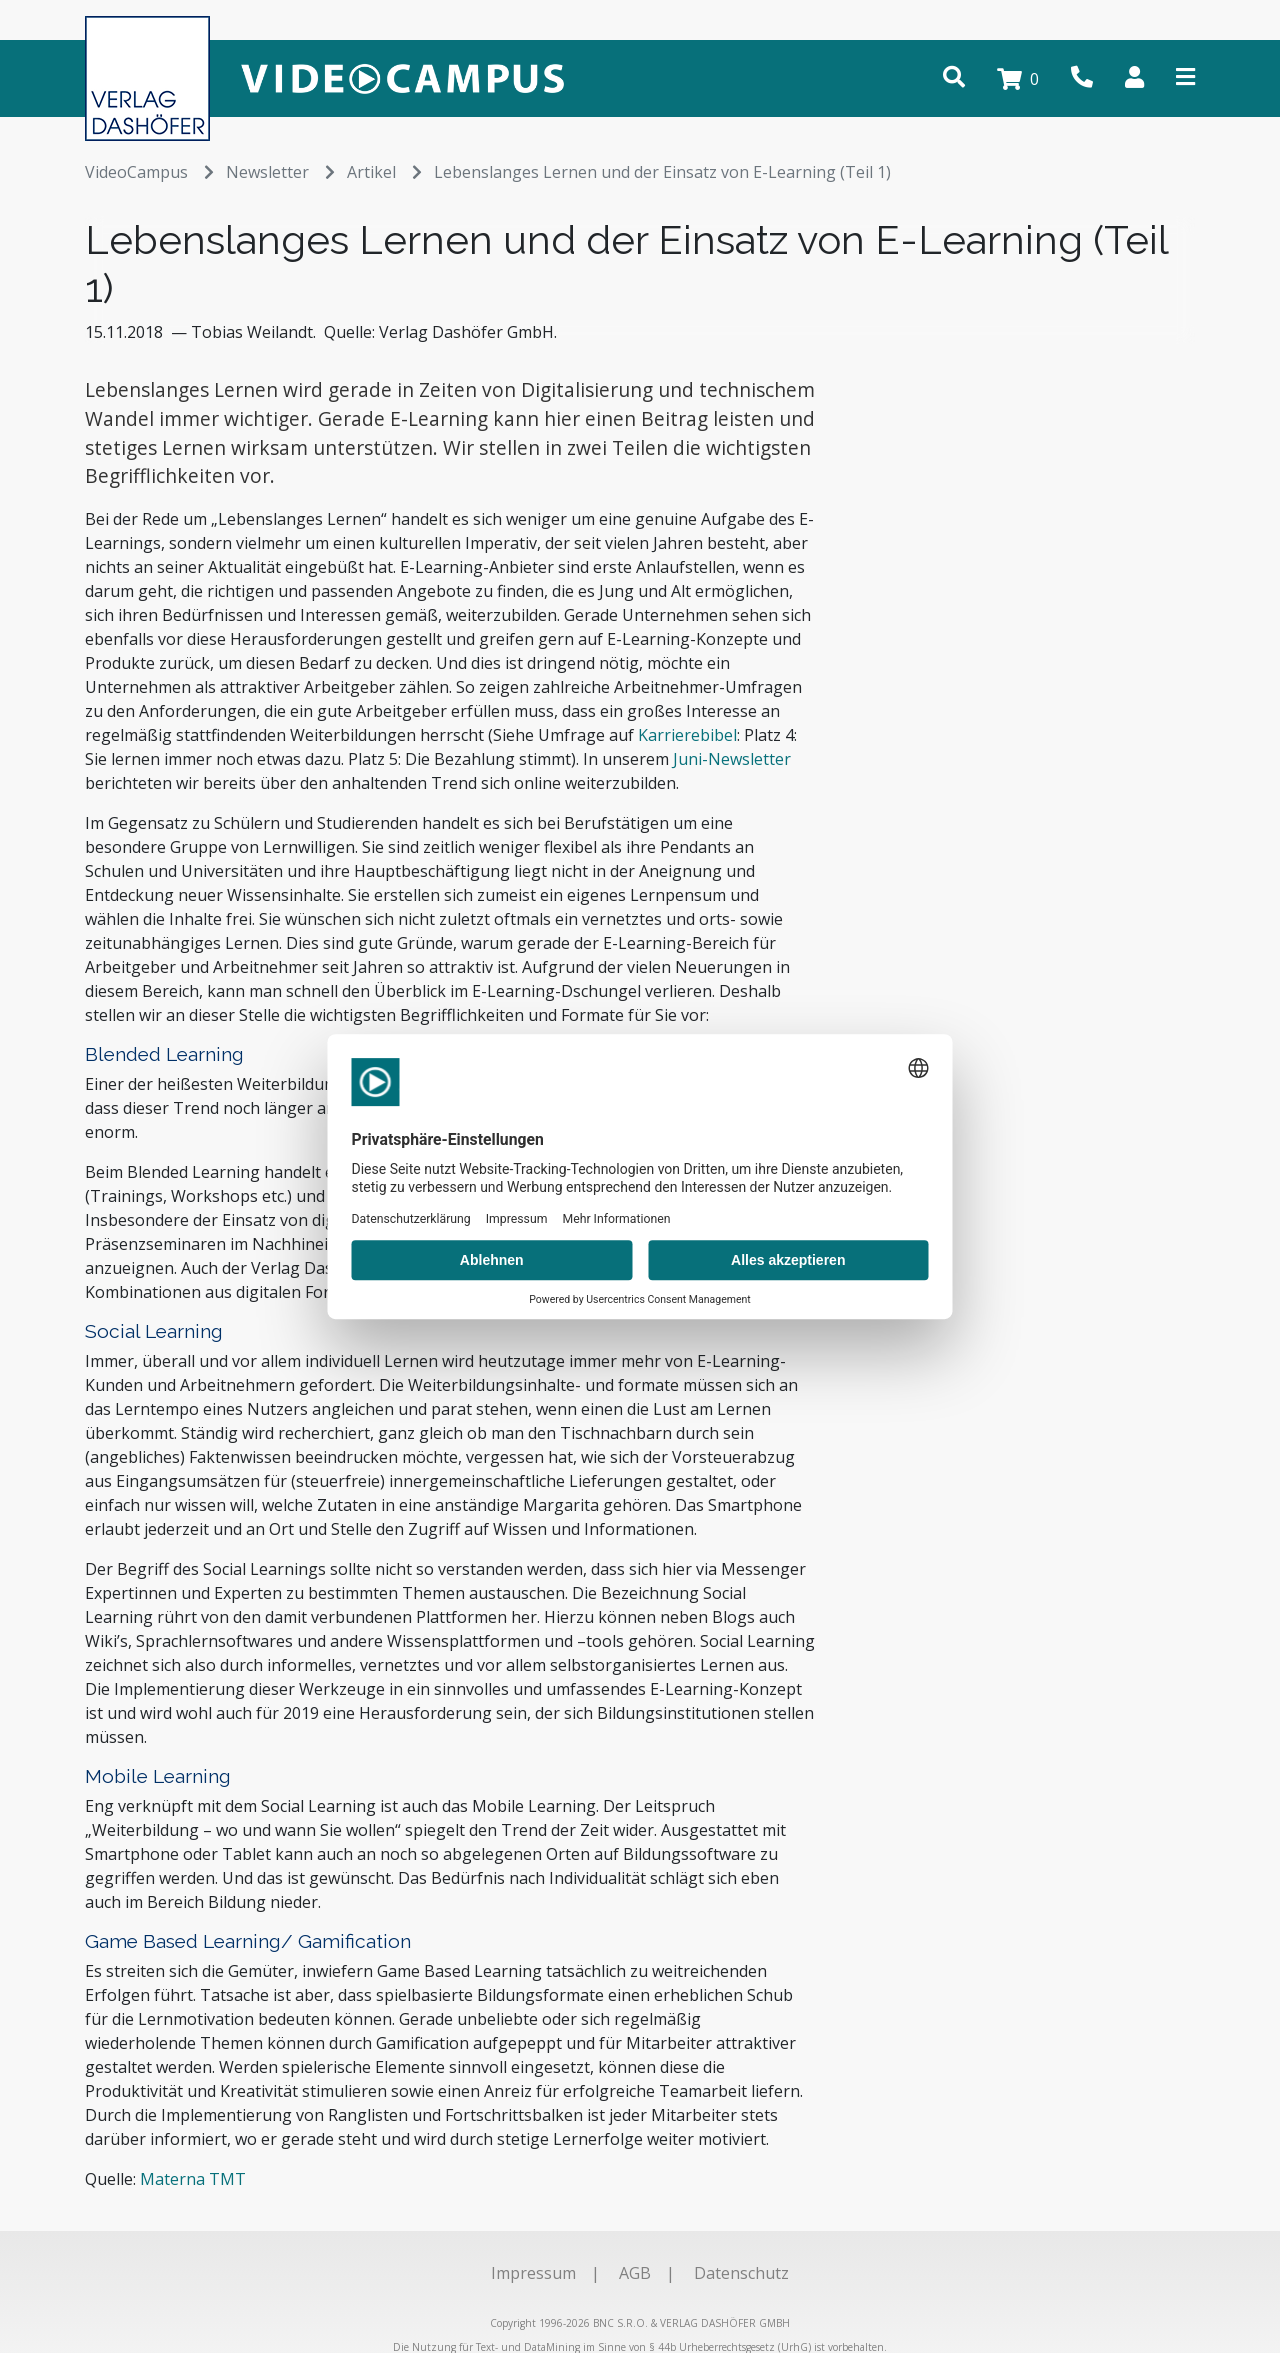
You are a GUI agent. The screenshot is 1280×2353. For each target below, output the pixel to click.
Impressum (533, 2273)
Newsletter (280, 172)
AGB (635, 2273)
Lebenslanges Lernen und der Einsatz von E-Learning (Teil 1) (662, 172)
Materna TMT (193, 2179)
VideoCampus (149, 172)
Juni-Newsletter (732, 759)
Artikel (384, 172)
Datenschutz (741, 2273)
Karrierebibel (687, 735)
